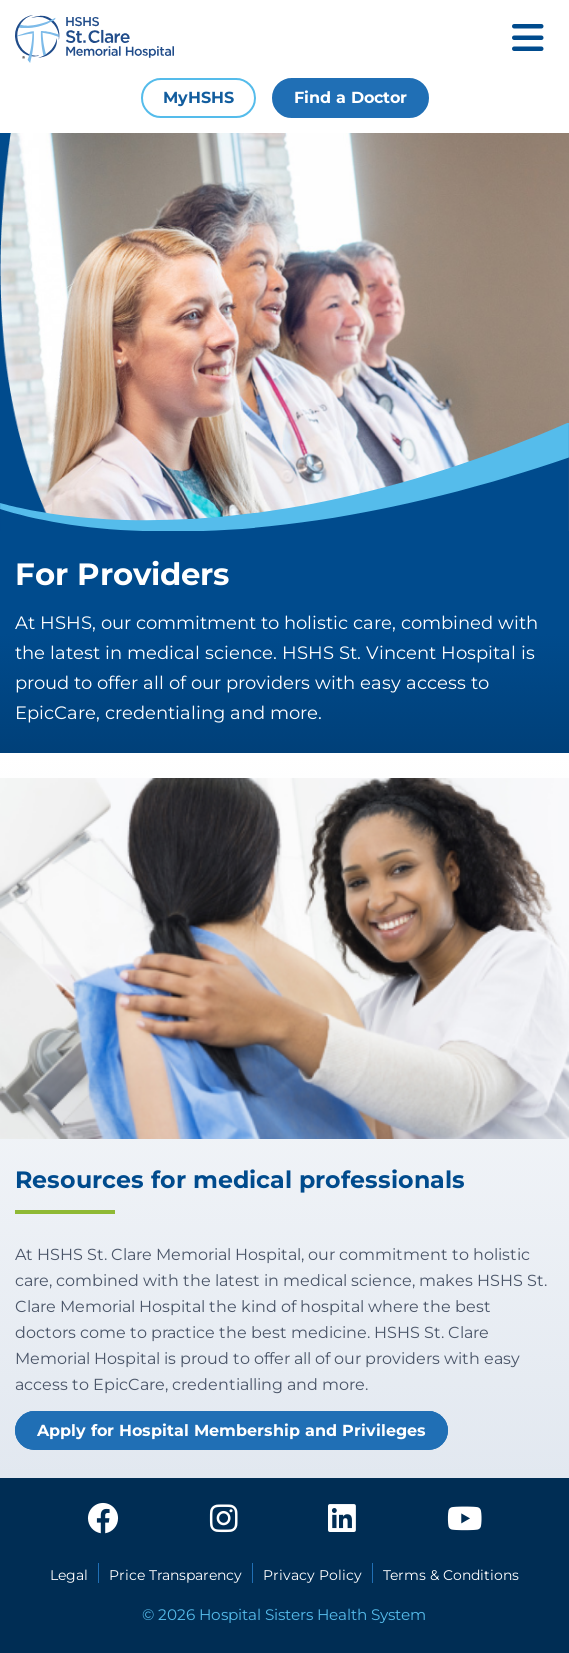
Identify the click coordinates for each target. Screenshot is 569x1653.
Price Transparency (175, 1575)
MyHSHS (198, 97)
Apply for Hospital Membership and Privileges (231, 1430)
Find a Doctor (350, 97)
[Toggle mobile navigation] (528, 39)
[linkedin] (342, 1520)
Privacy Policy (312, 1575)
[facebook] (103, 1520)
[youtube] (464, 1520)
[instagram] (224, 1520)
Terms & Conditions (451, 1575)
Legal (69, 1575)
